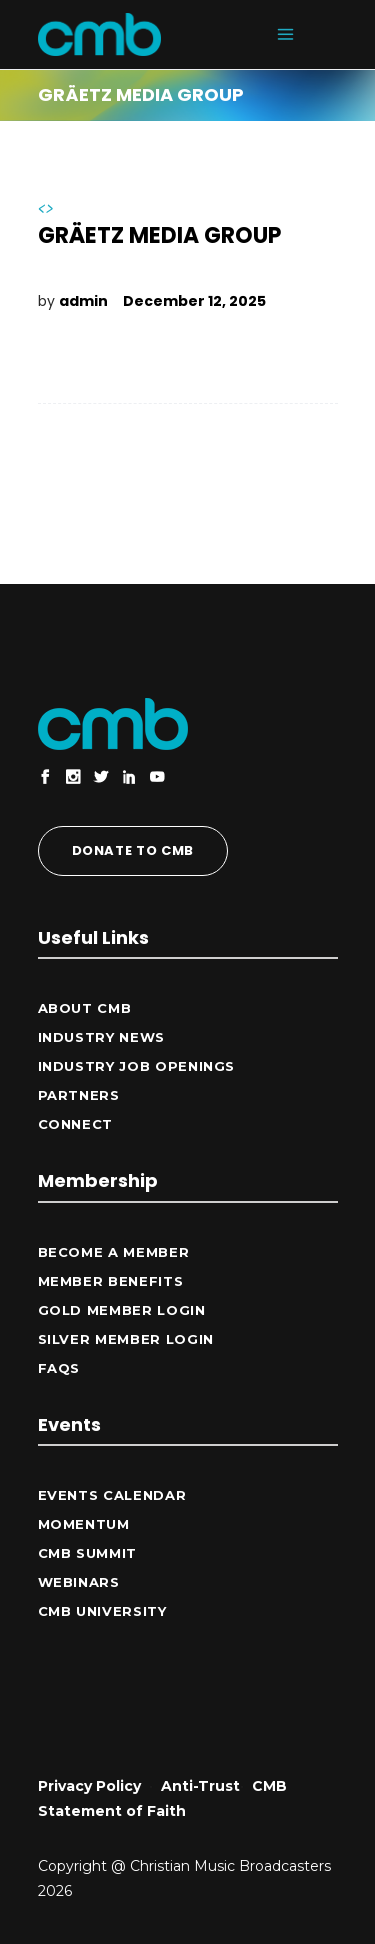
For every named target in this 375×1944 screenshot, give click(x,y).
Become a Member (114, 1252)
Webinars (79, 1582)
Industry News (101, 1037)
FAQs (59, 1368)
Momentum (84, 1524)
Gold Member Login (122, 1310)
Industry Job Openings (137, 1066)
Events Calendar (112, 1495)
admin (83, 301)
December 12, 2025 (194, 301)
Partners (79, 1095)
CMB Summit (88, 1553)
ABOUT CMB (85, 1008)
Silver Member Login (126, 1339)
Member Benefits (111, 1281)
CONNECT (76, 1124)
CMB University (102, 1611)
